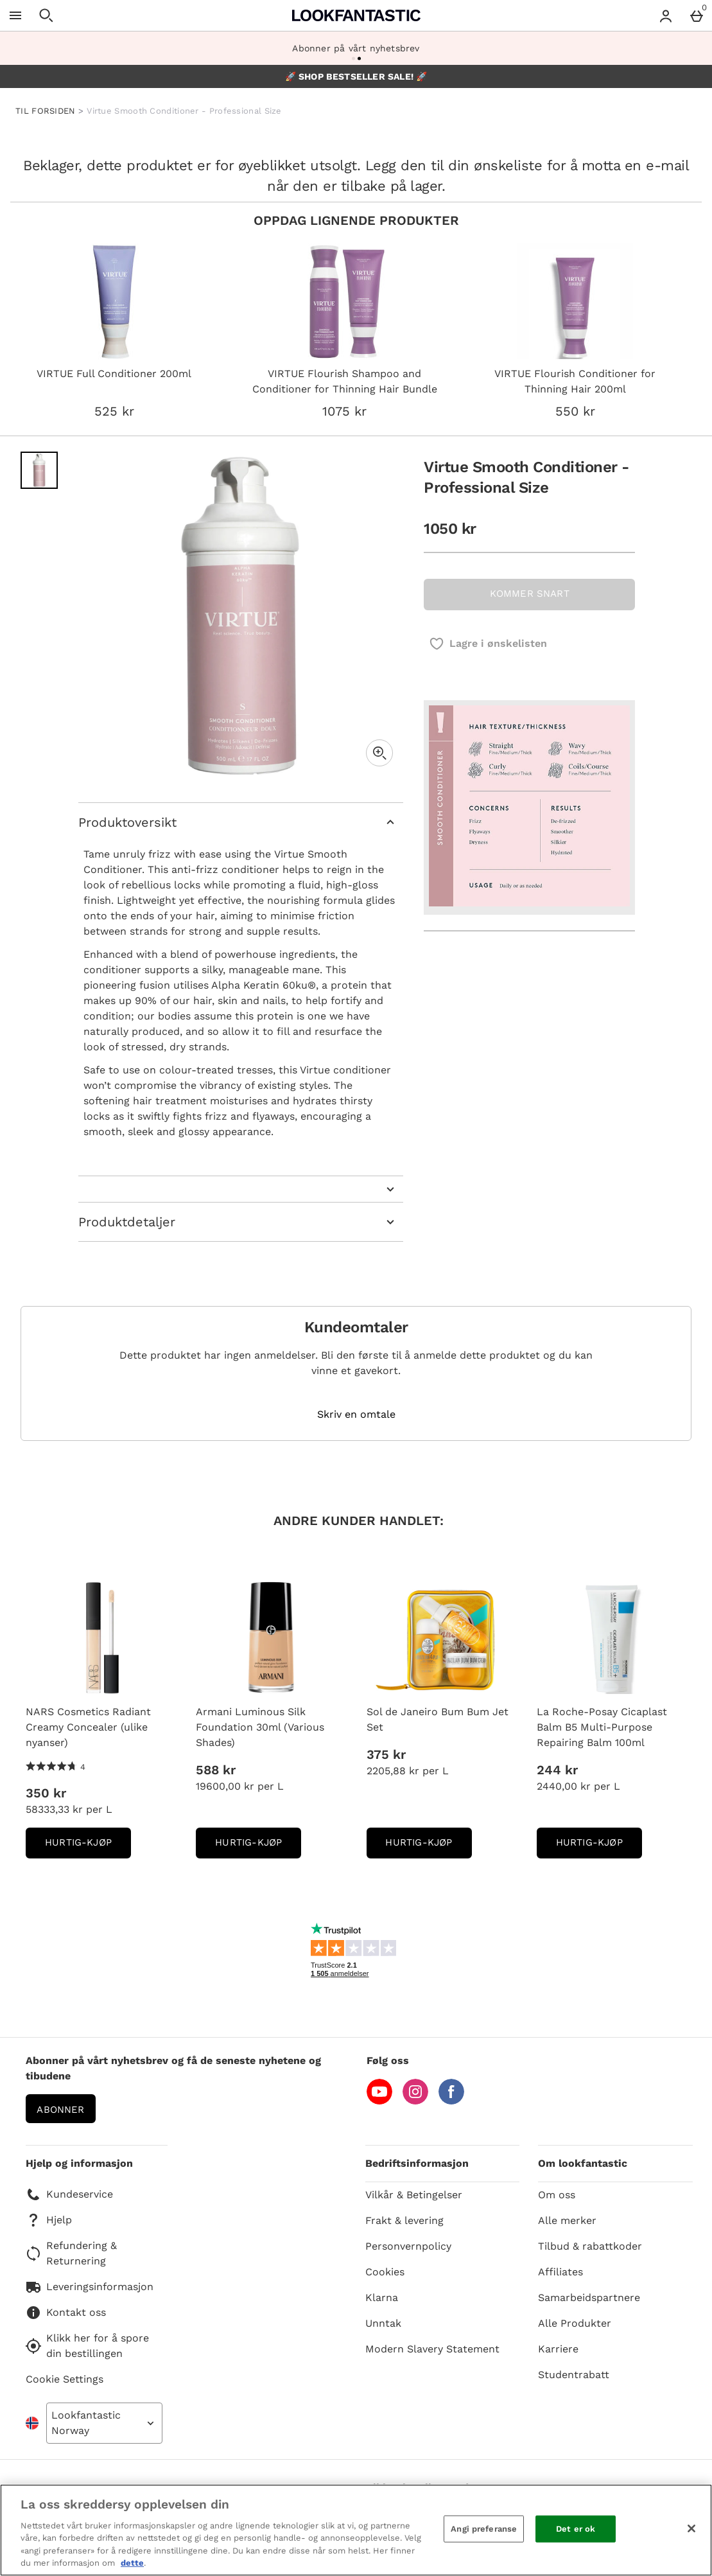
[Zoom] (379, 752)
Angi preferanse (484, 2529)
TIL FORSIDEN (45, 111)
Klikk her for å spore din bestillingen (87, 2346)
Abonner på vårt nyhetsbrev (355, 48)
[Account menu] (665, 15)
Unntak (383, 2323)
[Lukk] (691, 2528)
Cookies (384, 2272)
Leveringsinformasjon (89, 2287)
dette (132, 2563)
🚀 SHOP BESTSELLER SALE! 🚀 (356, 76)
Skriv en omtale (356, 1414)
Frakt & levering (404, 2220)
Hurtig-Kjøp (88, 1846)
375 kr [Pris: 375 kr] (386, 1754)
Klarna (381, 2297)
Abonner (60, 2109)
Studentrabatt (573, 2375)
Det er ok (575, 2529)
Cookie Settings (64, 2379)
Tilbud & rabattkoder (590, 2246)
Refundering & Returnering (71, 2253)
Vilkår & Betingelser (413, 2195)
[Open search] (46, 15)
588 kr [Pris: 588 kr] (216, 1770)
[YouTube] (379, 2101)
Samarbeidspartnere (589, 2297)
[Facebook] (451, 2101)
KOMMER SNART (529, 593)
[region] (356, 2530)
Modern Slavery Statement (432, 2349)
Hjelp (49, 2220)
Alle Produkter (574, 2323)
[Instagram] (415, 2101)
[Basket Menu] (696, 15)
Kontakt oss (66, 2312)
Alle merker (567, 2220)
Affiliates (560, 2272)
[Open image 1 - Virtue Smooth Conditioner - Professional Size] (39, 470)
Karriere (558, 2349)
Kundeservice (69, 2194)
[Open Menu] (15, 15)
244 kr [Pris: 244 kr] (557, 1770)
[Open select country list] (104, 2423)
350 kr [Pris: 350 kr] (46, 1793)
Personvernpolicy (408, 2246)
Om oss (556, 2195)
